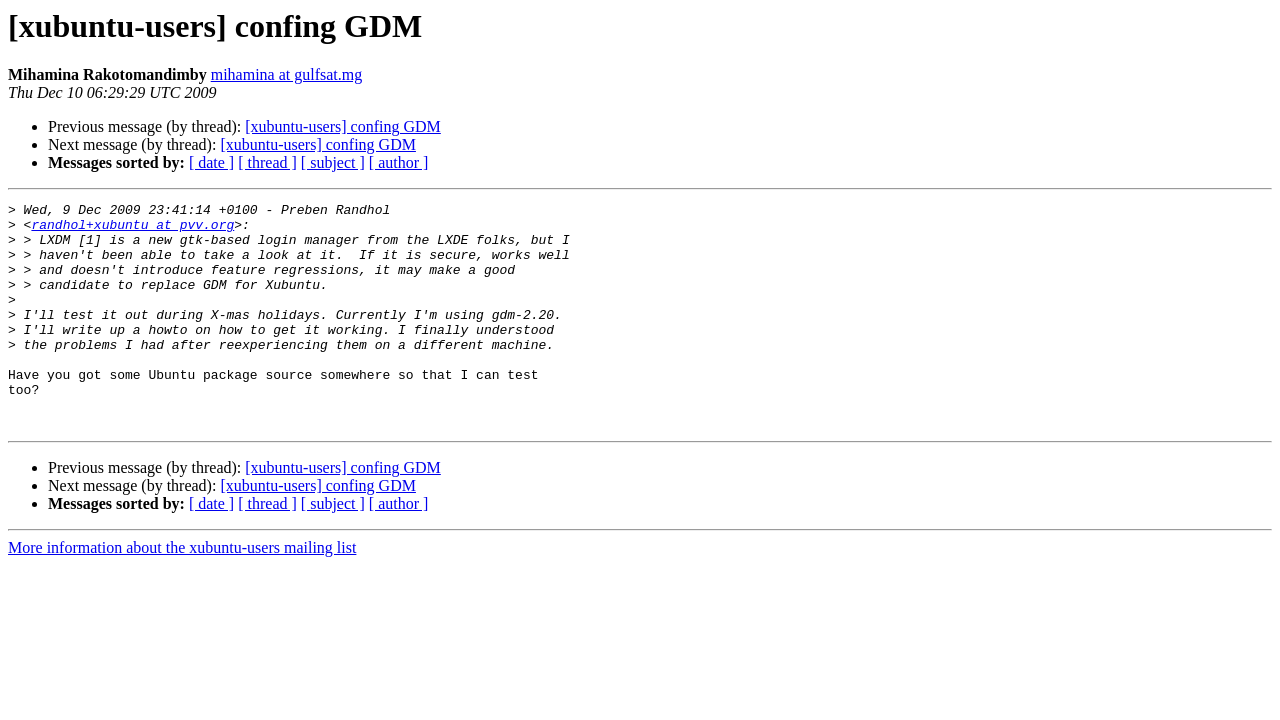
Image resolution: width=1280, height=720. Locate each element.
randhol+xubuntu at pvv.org (132, 230)
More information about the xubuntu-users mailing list (182, 592)
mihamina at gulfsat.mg (287, 74)
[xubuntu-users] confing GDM (343, 126)
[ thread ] (267, 162)
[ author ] (399, 162)
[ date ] (211, 162)
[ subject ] (333, 162)
